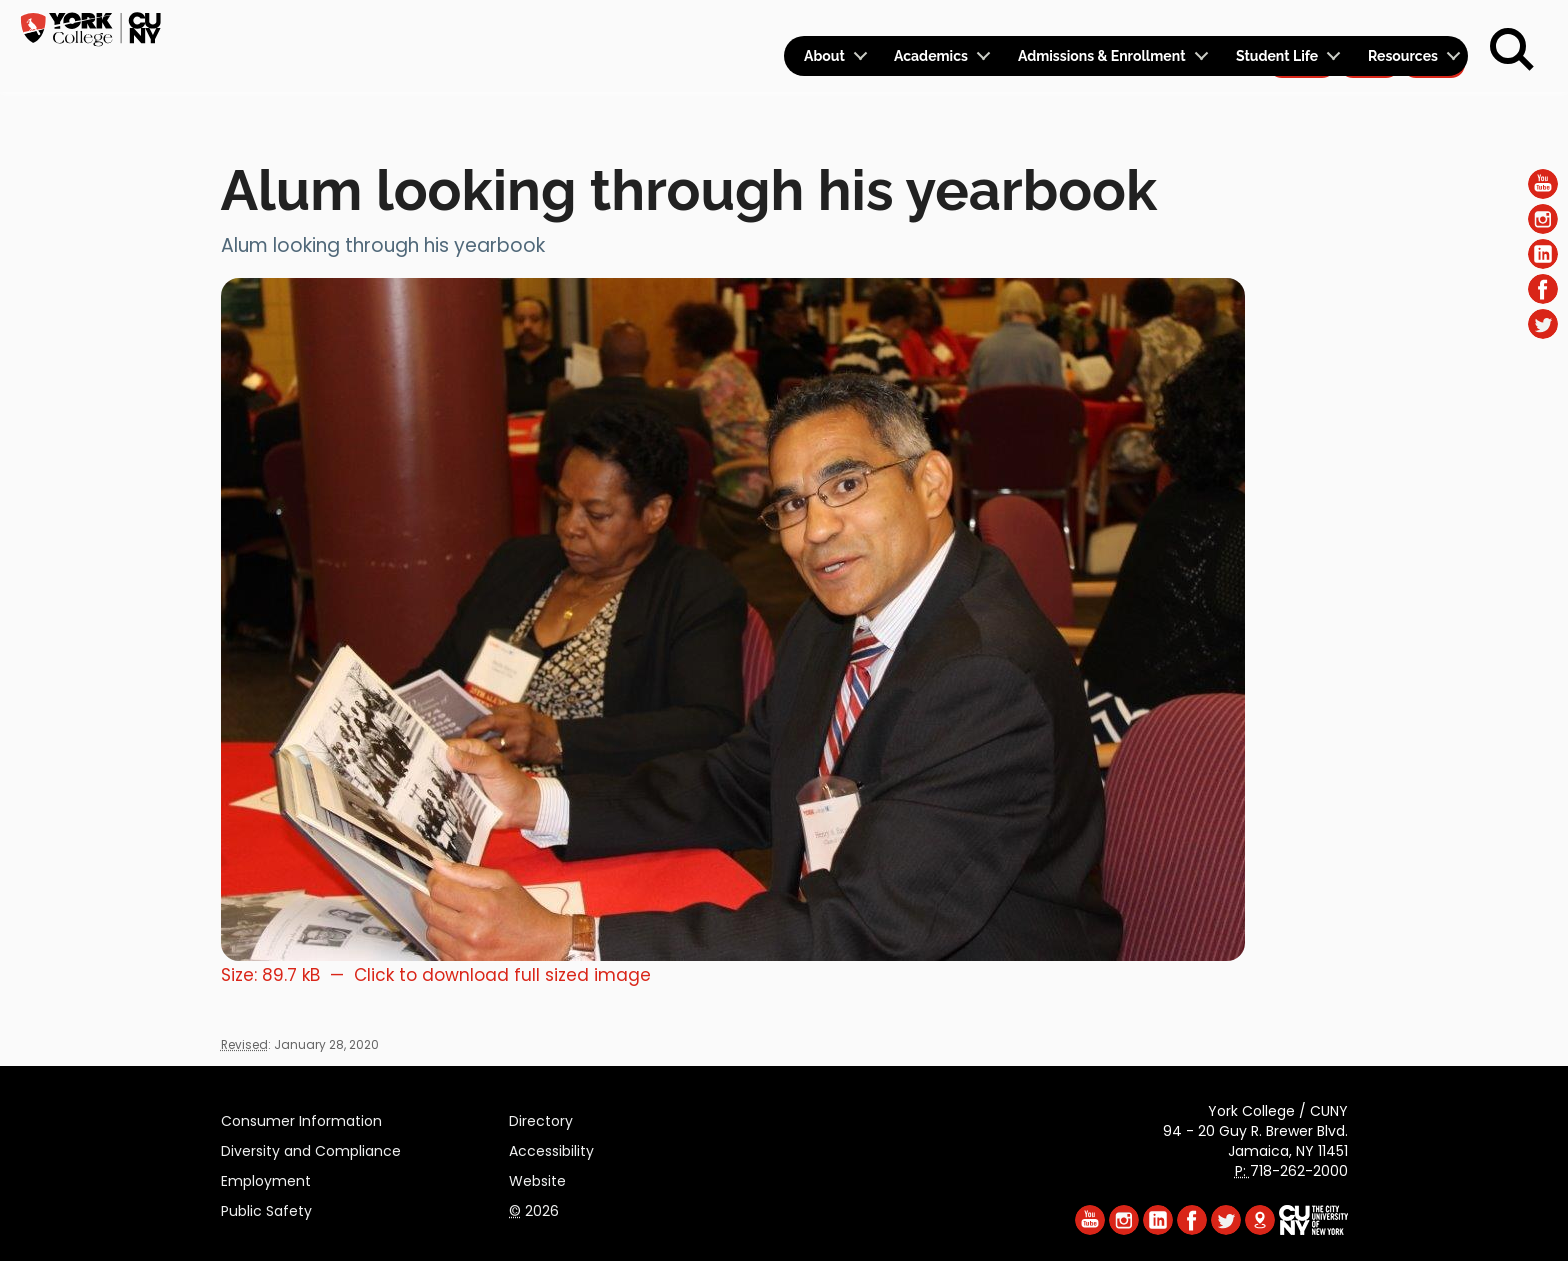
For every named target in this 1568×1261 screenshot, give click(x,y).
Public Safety (266, 1208)
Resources (1403, 70)
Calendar (1204, 26)
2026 (534, 1208)
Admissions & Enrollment (1102, 70)
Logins (1105, 26)
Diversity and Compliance (311, 1148)
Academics (931, 70)
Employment (266, 1178)
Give (1369, 26)
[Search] (1512, 50)
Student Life (1277, 70)
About (824, 70)
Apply (1301, 26)
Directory (541, 1118)
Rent (1434, 26)
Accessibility (551, 1148)
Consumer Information (301, 1118)
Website (537, 1178)
